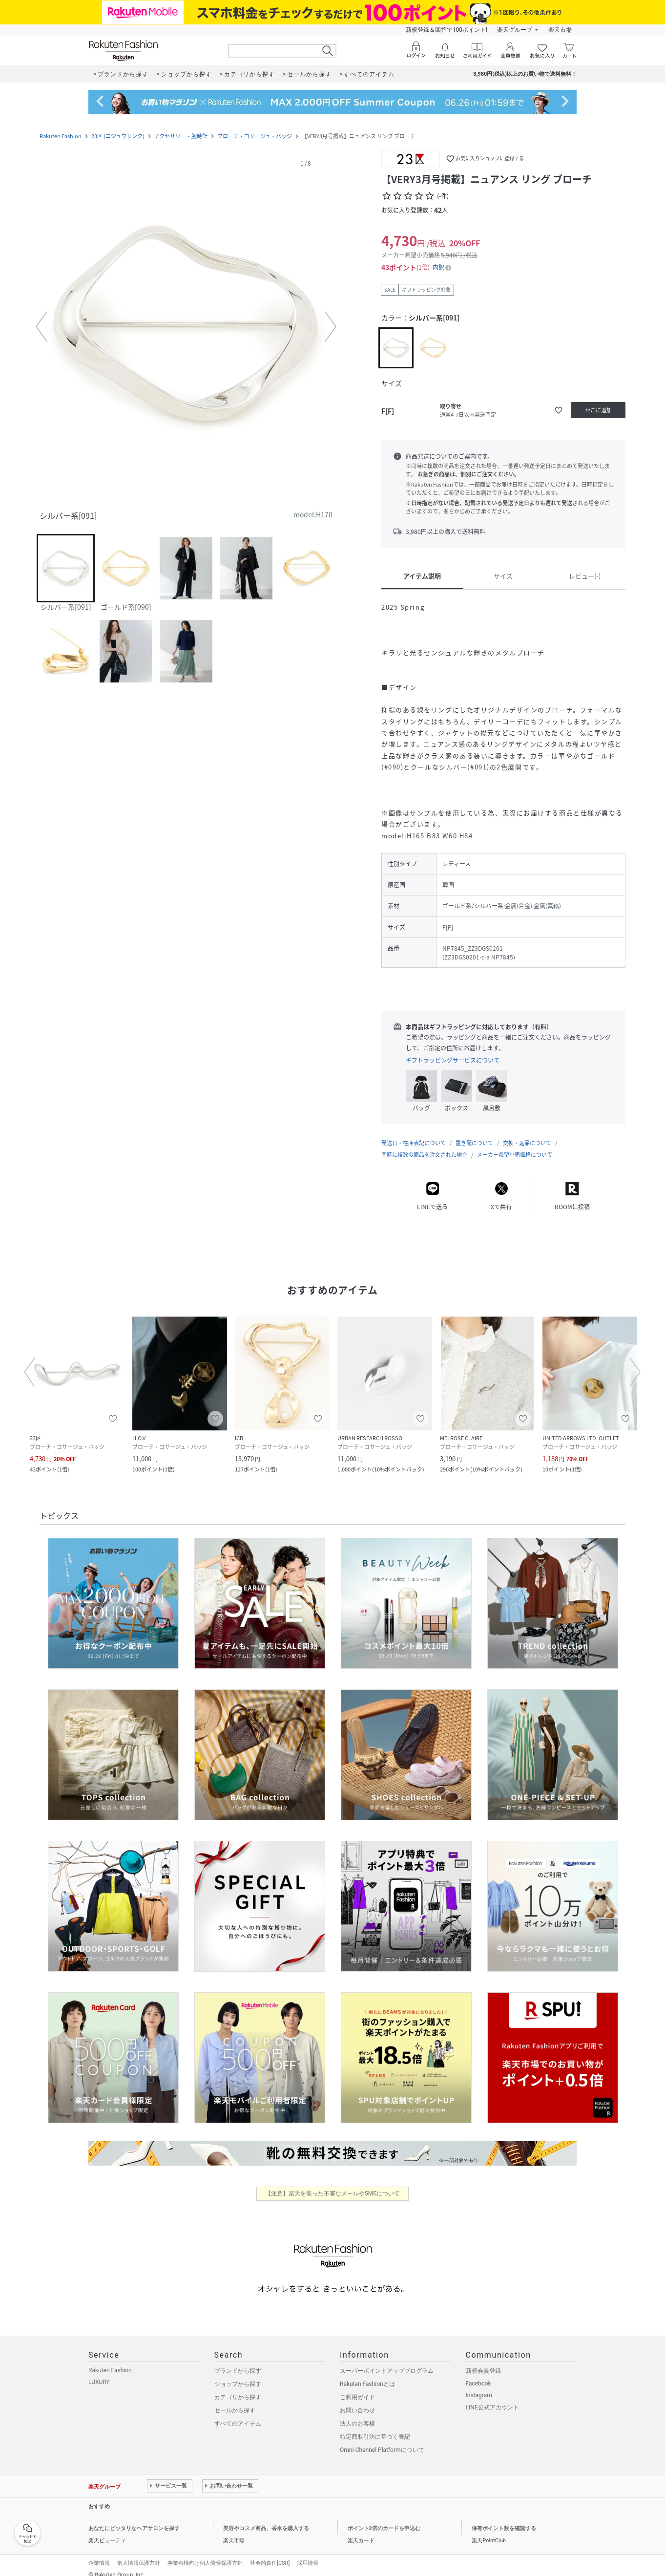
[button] (186, 327)
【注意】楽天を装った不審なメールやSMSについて (332, 2183)
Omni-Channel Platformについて (382, 2440)
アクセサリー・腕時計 (181, 136)
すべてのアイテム (237, 2413)
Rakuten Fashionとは (367, 2374)
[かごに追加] (598, 410)
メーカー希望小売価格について (514, 1145)
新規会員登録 (483, 2361)
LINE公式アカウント (492, 2397)
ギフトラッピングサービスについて (452, 1060)
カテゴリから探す (237, 2387)
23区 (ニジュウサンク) (118, 136)
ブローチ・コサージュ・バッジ (254, 136)
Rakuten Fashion (61, 136)
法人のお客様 (357, 2413)
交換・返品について (527, 1133)
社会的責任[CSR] (270, 2553)
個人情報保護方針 (138, 2553)
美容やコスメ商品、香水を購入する (266, 2518)
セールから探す (234, 2400)
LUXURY (99, 2372)
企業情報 (99, 2553)
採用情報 (307, 2553)
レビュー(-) (585, 575)
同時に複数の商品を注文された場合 (424, 1145)
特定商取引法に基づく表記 (375, 2427)
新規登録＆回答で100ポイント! (446, 29)
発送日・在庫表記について (413, 1133)
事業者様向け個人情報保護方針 (205, 2553)
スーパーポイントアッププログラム (387, 2361)
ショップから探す (237, 2374)
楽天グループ (514, 29)
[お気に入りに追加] (558, 410)
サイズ (503, 575)
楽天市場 (560, 29)
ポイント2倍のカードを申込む (384, 2518)
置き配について (474, 1133)
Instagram (479, 2385)
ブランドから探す (237, 2361)
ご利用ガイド (357, 2387)
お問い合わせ (357, 2400)
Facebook (478, 2373)
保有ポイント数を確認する (504, 2518)
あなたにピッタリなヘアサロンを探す (134, 2518)
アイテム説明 (422, 575)
